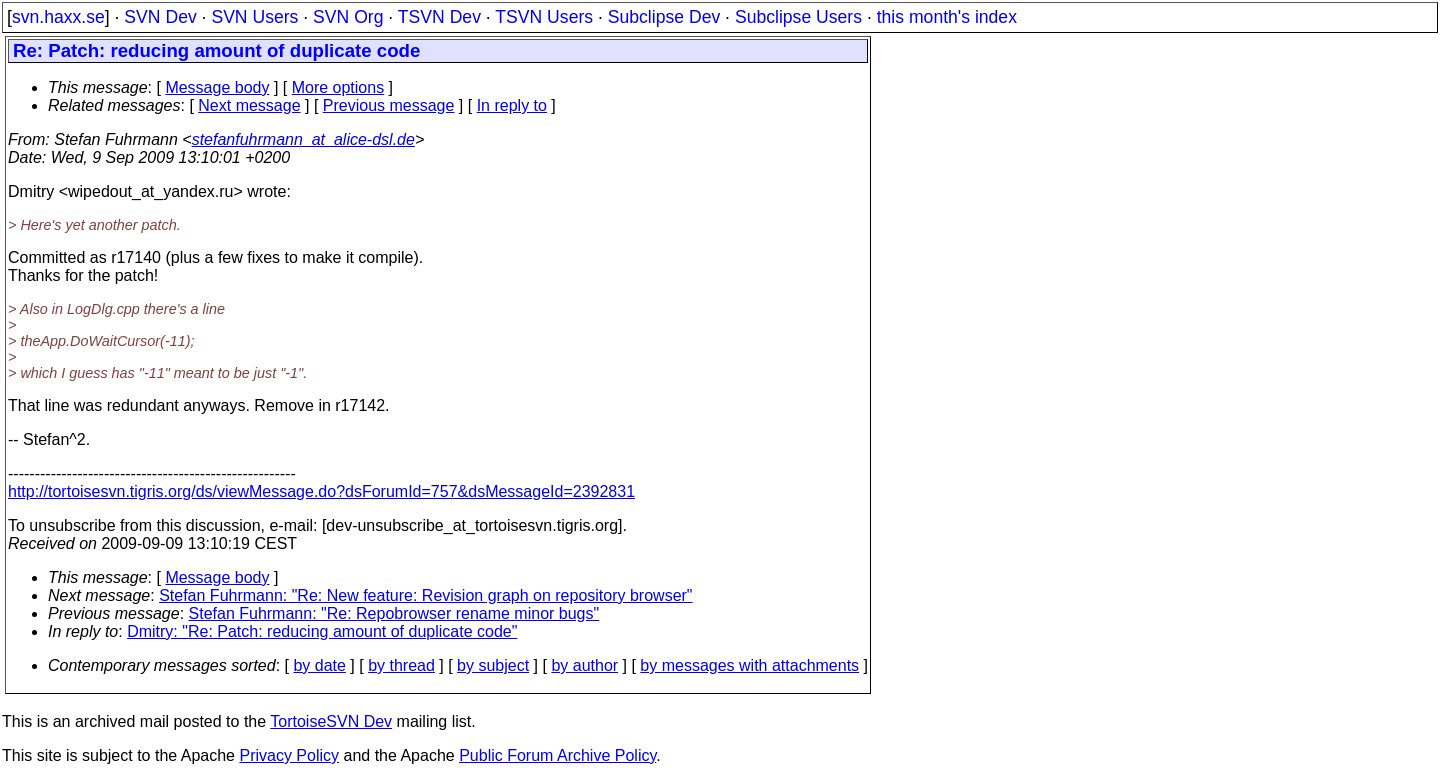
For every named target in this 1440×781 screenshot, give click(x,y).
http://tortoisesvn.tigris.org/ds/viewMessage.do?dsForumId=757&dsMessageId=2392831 (321, 491)
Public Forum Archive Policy (557, 755)
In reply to (512, 105)
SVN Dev (160, 17)
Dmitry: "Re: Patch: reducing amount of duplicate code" (322, 631)
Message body (217, 87)
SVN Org (348, 17)
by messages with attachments (749, 665)
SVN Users (254, 17)
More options (338, 87)
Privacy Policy (289, 755)
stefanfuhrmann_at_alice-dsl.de (303, 139)
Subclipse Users (798, 17)
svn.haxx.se (58, 17)
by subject (493, 665)
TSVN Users (544, 17)
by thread (401, 665)
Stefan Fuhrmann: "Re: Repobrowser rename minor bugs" (394, 613)
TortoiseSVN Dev (331, 721)
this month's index (947, 17)
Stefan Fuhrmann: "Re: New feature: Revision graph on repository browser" (425, 595)
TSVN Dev (439, 17)
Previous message (389, 105)
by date (319, 665)
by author (584, 665)
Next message (249, 105)
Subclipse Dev (664, 17)
